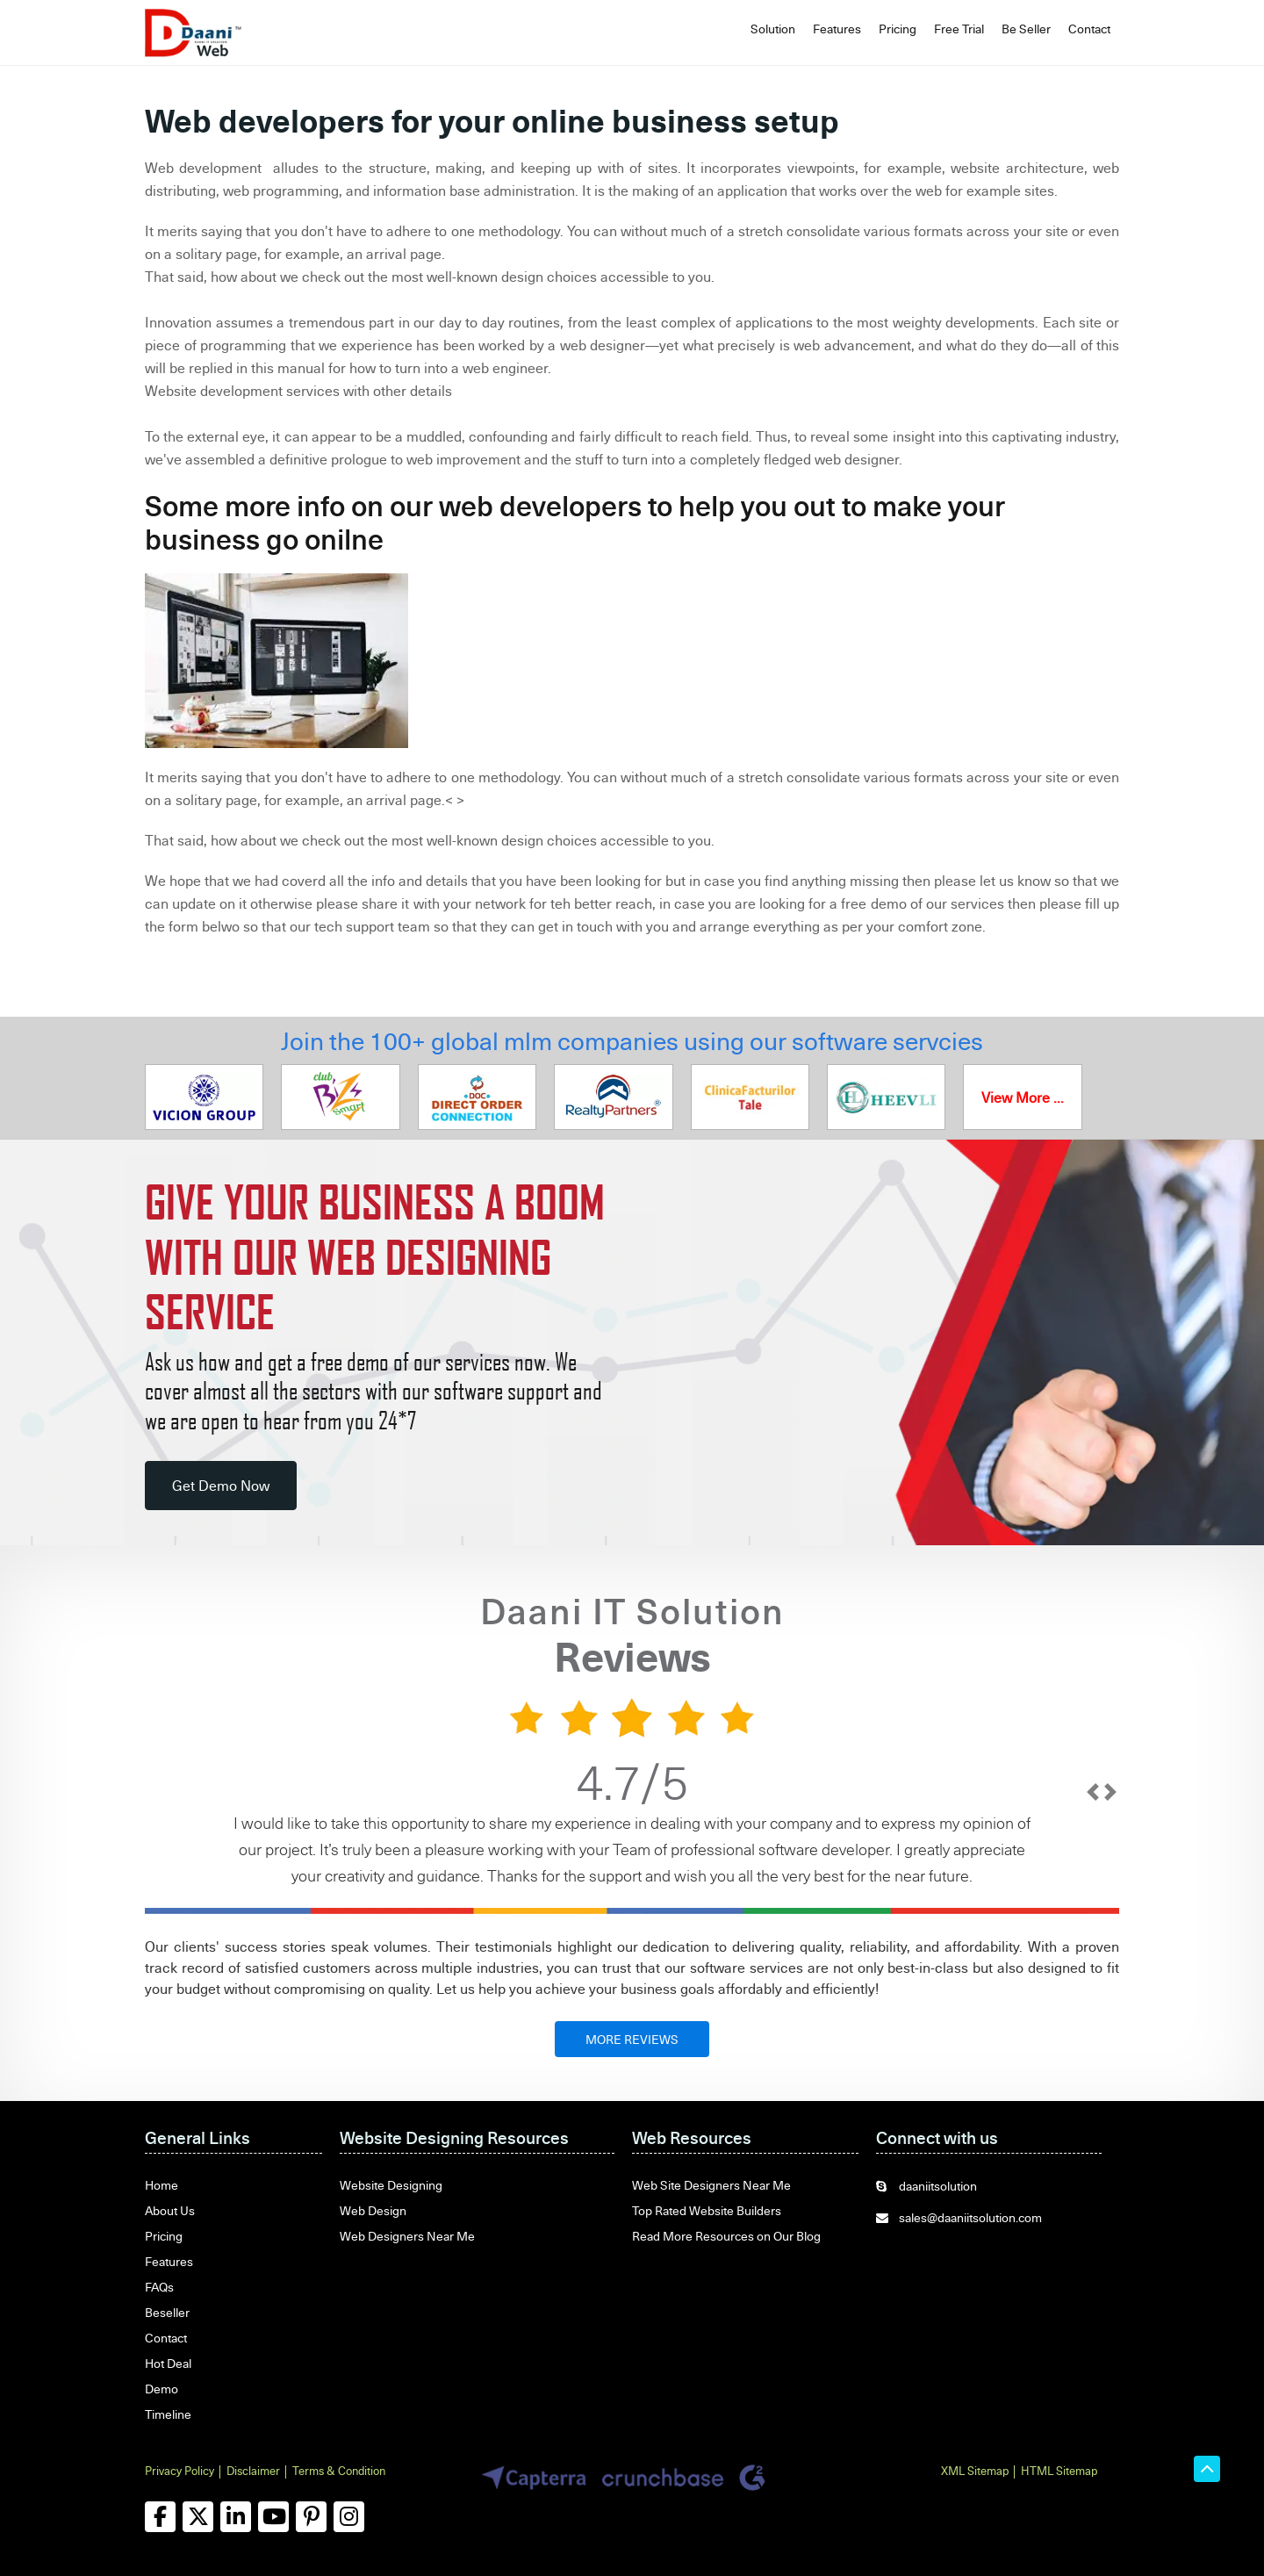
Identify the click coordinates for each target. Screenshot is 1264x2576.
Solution (772, 28)
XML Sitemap (975, 2471)
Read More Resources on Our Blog (726, 2235)
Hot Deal (168, 2363)
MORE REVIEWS (632, 2039)
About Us (170, 2210)
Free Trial (959, 28)
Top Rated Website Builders (706, 2210)
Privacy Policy (179, 2471)
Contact (1089, 28)
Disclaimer (253, 2471)
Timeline (168, 2414)
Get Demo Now (220, 1485)
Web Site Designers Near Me (711, 2185)
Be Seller (1026, 28)
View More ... (1022, 1097)
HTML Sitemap (1059, 2471)
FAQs (159, 2286)
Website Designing (391, 2185)
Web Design (373, 2210)
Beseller (167, 2312)
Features (837, 28)
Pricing (897, 28)
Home (161, 2185)
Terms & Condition (338, 2471)
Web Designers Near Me (407, 2235)
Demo (161, 2388)
